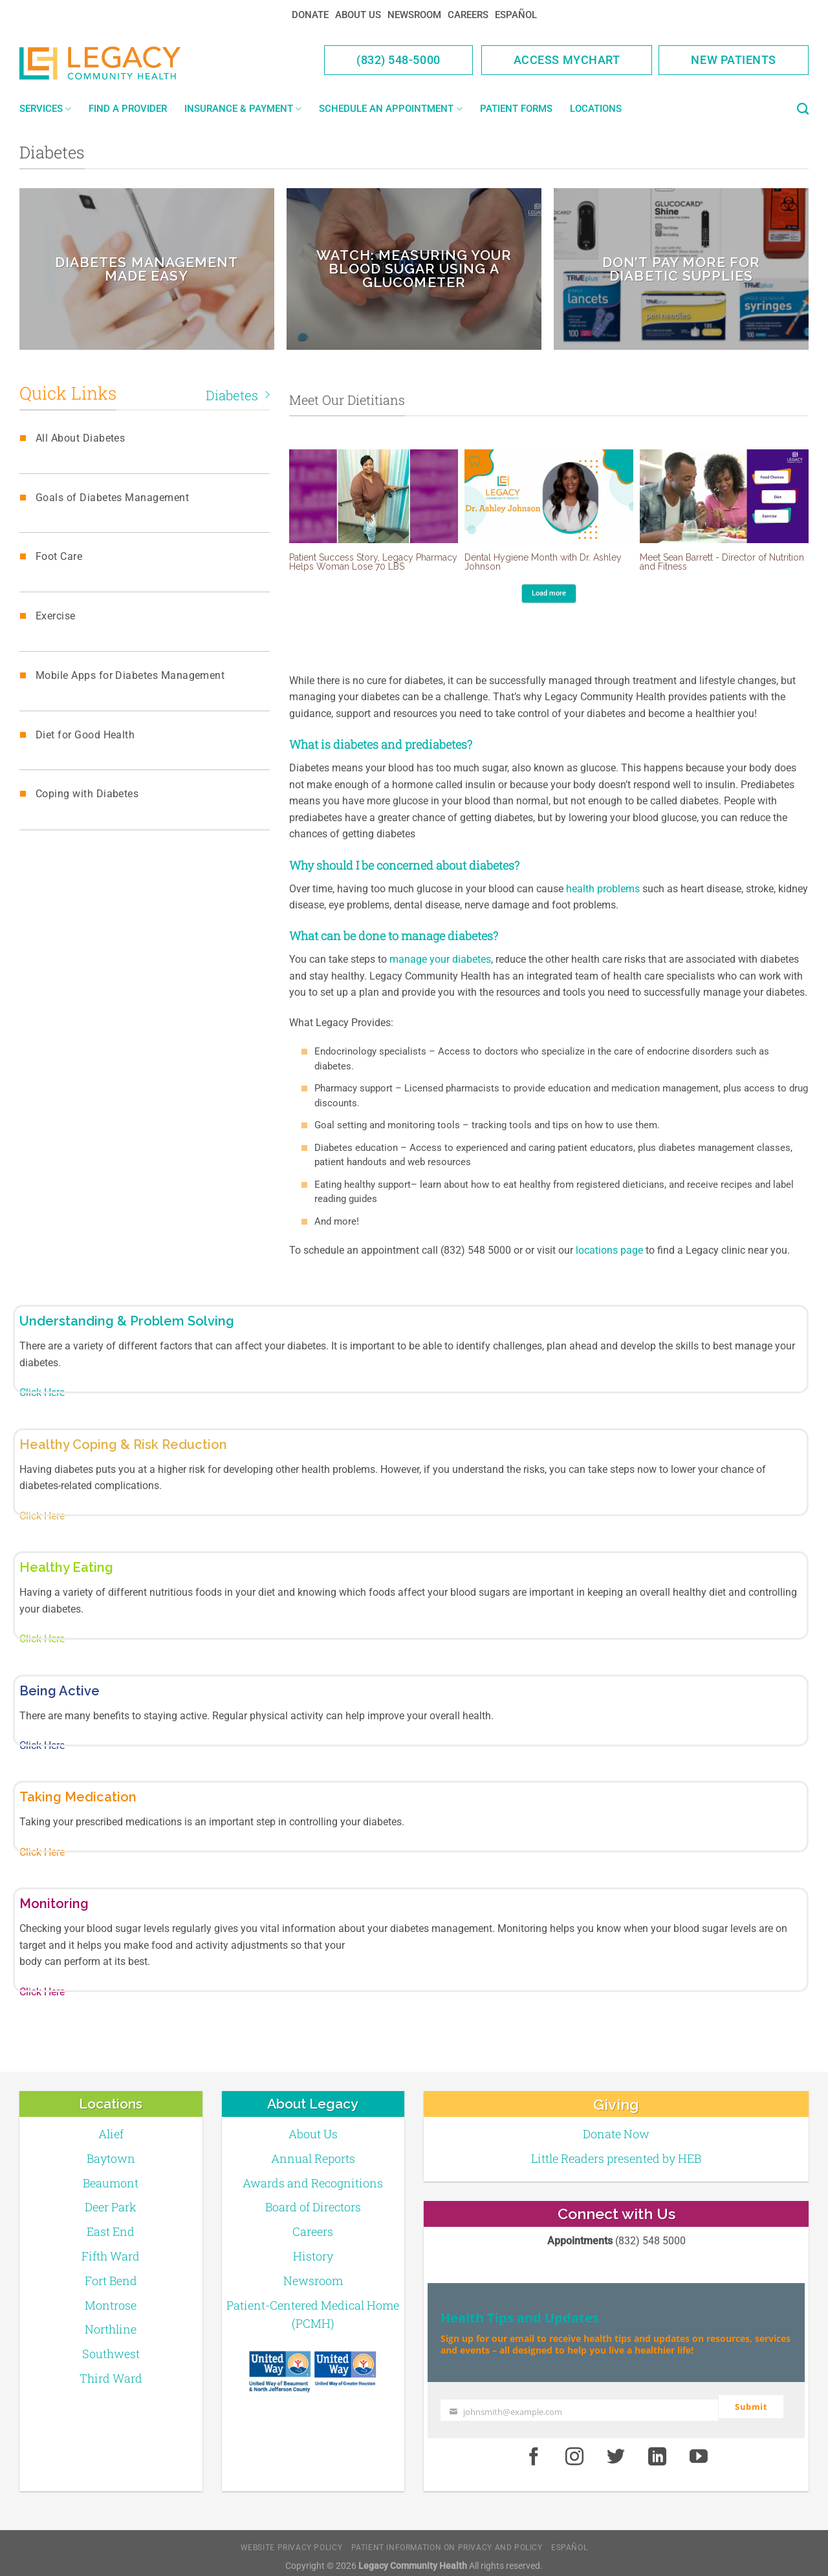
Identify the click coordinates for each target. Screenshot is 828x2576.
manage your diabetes (440, 959)
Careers (468, 15)
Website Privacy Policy (291, 2540)
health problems (603, 889)
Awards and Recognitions (313, 2183)
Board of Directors (313, 2207)
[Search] (803, 109)
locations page (609, 1250)
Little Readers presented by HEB (616, 2158)
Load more (549, 593)
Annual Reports (313, 2158)
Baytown (111, 2158)
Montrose (110, 2305)
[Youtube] (698, 2450)
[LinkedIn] (657, 2450)
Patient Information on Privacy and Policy (447, 2540)
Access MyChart (567, 60)
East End (111, 2231)
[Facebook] (533, 2450)
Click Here (42, 1392)
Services (45, 109)
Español (516, 15)
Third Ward (111, 2378)
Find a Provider (128, 108)
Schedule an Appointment (390, 109)
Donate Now (616, 2133)
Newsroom (414, 15)
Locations (596, 108)
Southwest (111, 2353)
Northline (110, 2329)
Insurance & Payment (242, 109)
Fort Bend (111, 2280)
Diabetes (238, 395)
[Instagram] (575, 2450)
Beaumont (110, 2183)
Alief (111, 2133)
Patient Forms (516, 108)
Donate (310, 15)
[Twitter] (616, 2450)
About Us (358, 15)
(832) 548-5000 (398, 60)
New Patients (733, 60)
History (313, 2256)
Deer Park (110, 2207)
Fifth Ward (111, 2256)
